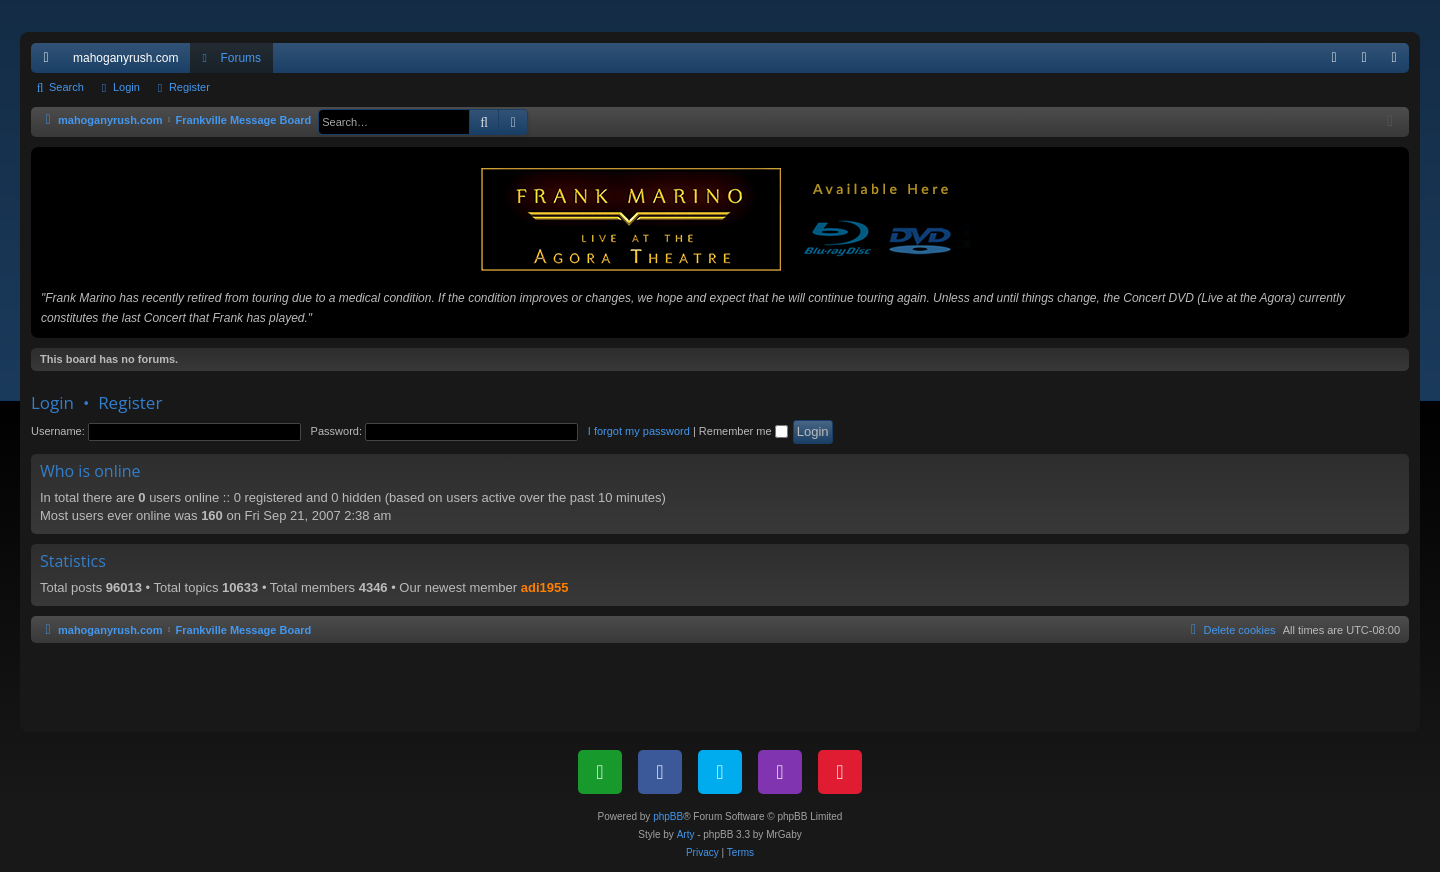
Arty (686, 834)
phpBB (668, 816)
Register (189, 87)
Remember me (743, 431)
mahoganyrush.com (125, 58)
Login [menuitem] (1368, 62)
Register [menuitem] (1398, 62)
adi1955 (545, 587)
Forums (240, 58)
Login (126, 87)
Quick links (50, 62)
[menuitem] (1334, 58)
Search (66, 87)
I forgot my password (639, 431)
